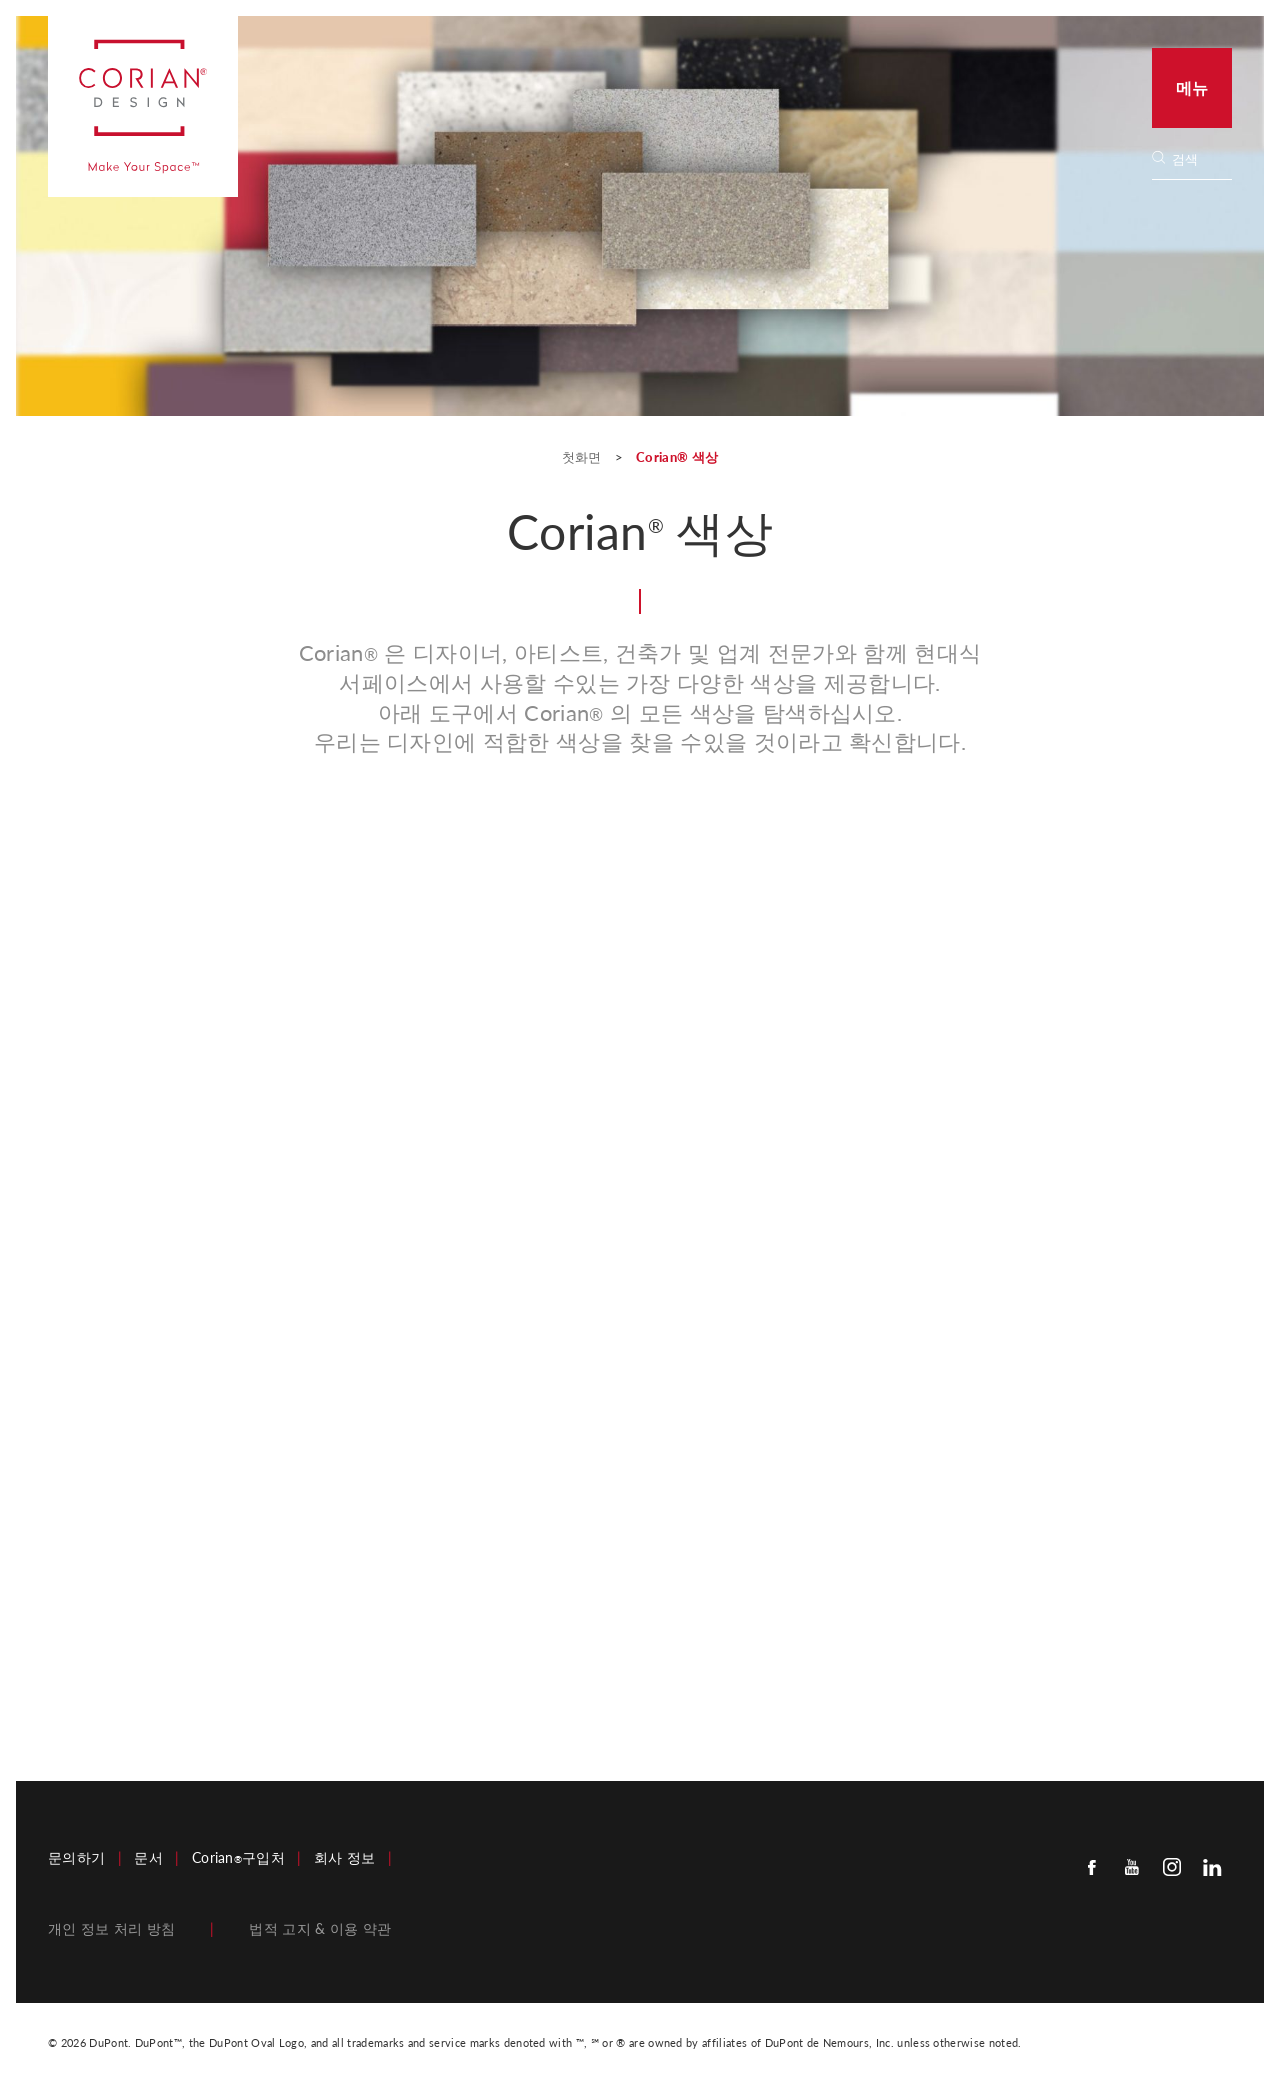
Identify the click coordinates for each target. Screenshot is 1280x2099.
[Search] (1198, 159)
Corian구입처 (238, 1858)
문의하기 (76, 1858)
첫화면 (583, 457)
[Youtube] (1132, 1866)
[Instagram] (1172, 1866)
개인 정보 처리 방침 (112, 1929)
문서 (148, 1858)
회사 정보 (345, 1858)
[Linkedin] (1212, 1866)
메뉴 (1192, 87)
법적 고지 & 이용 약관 (320, 1929)
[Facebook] (1092, 1866)
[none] (1201, 159)
